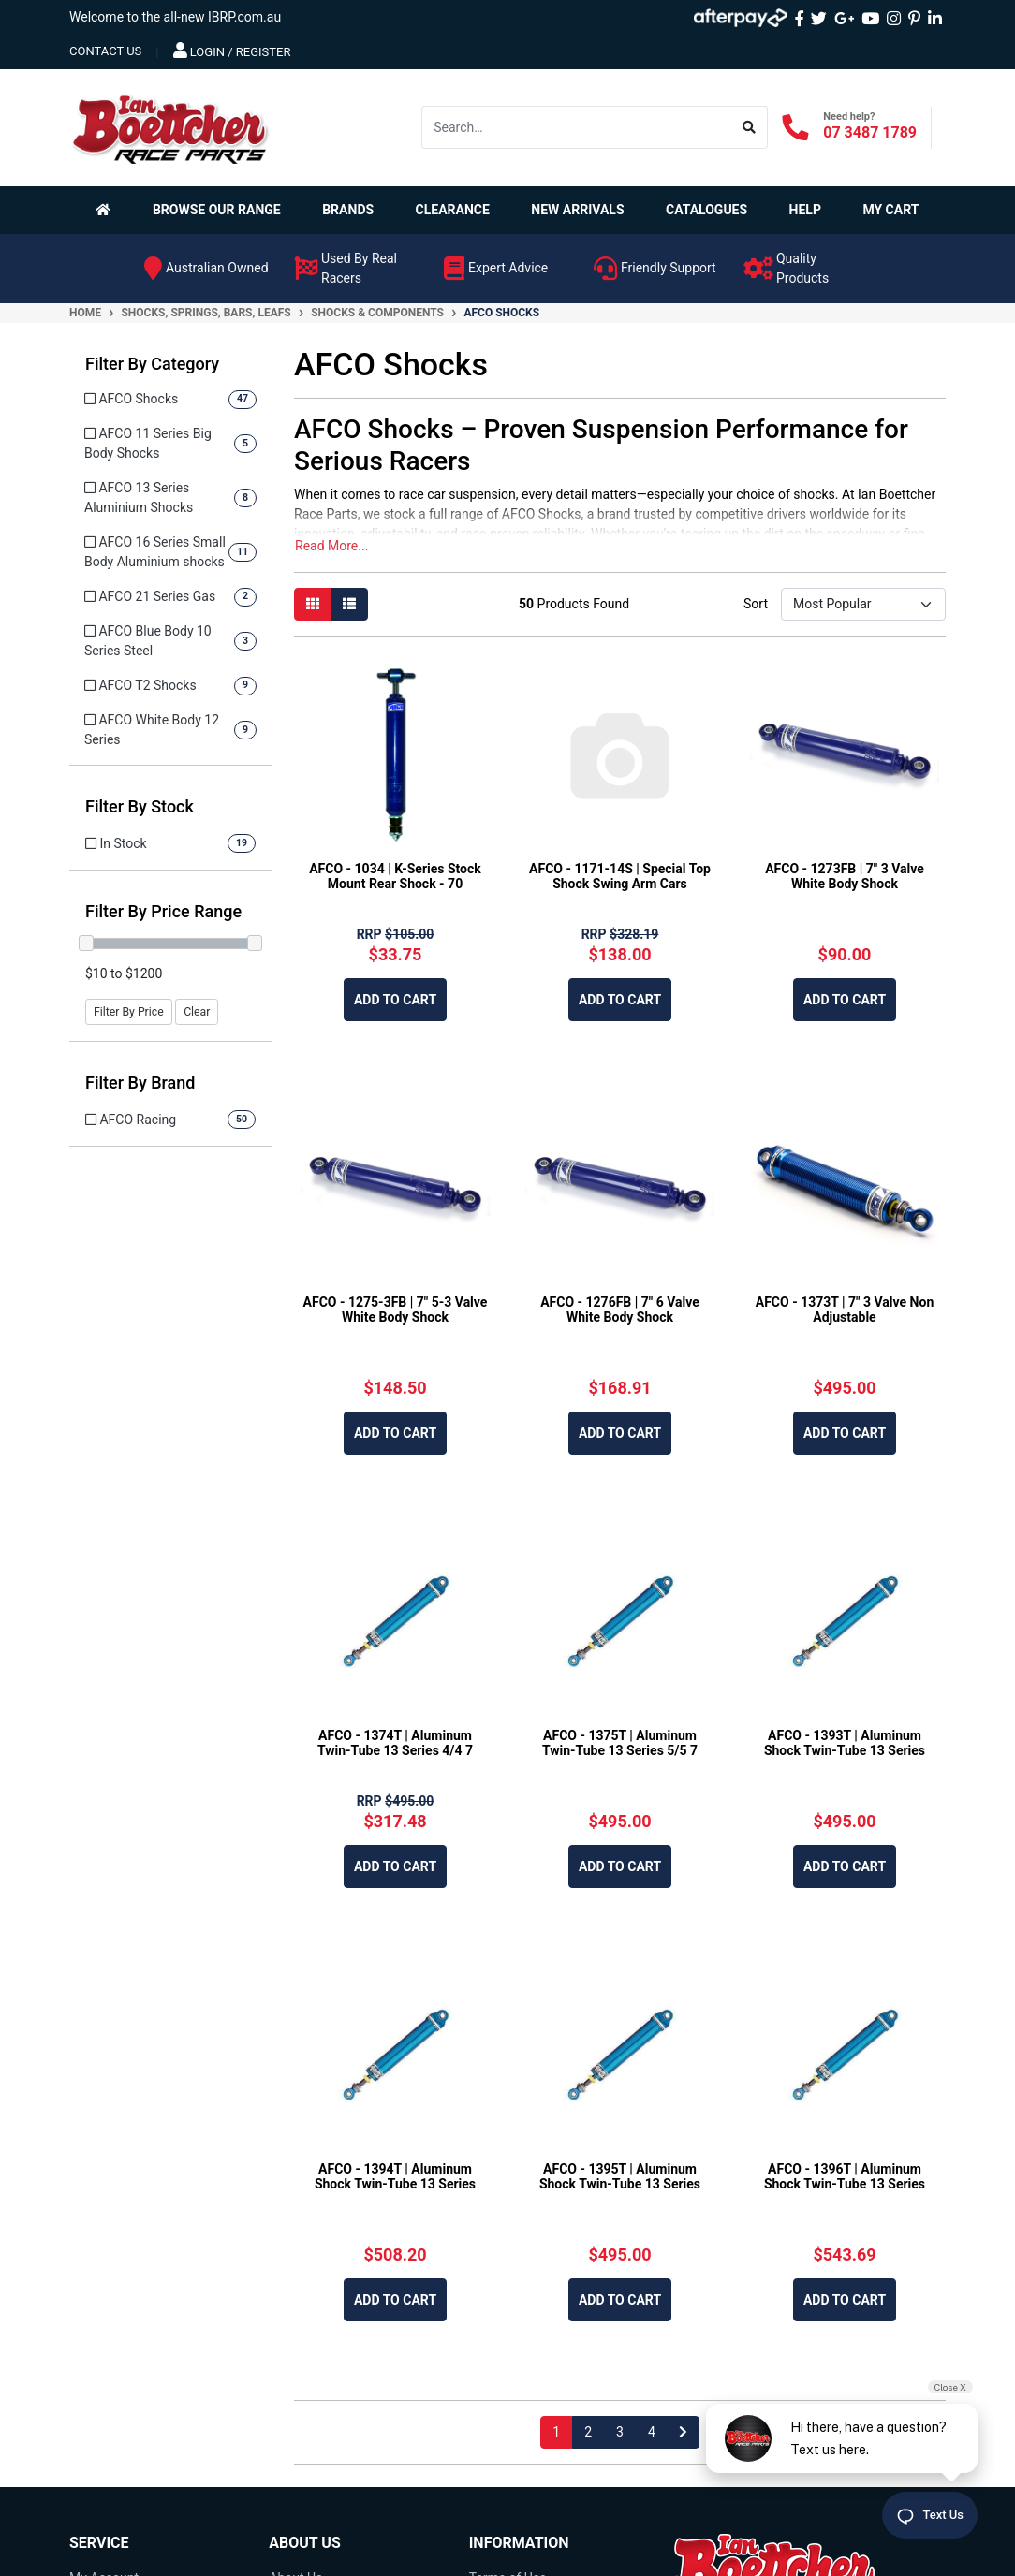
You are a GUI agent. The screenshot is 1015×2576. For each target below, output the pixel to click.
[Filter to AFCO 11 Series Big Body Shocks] (170, 444)
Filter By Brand (140, 1082)
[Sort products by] (863, 604)
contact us (105, 51)
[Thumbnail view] (312, 604)
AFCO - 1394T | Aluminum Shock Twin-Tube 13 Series (395, 2176)
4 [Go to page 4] (651, 2431)
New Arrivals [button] (577, 209)
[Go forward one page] (683, 2432)
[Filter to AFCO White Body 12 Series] (170, 730)
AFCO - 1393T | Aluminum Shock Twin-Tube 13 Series (844, 1743)
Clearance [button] (453, 209)
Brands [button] (348, 209)
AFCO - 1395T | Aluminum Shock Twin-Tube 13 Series (619, 2176)
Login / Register (232, 50)
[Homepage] (107, 209)
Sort (755, 603)
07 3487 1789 (870, 132)
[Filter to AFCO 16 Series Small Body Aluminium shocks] (170, 552)
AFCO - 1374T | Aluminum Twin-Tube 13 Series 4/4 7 (395, 1743)
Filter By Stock (139, 806)
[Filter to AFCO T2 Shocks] (170, 685)
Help (805, 209)
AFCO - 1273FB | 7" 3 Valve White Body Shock (844, 876)
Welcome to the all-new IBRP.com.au (175, 16)
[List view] (349, 604)
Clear (197, 1011)
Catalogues (706, 209)
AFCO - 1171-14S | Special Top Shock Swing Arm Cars (620, 876)
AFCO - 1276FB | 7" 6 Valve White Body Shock (619, 1310)
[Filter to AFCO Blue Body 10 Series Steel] (170, 641)
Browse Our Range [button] (217, 209)
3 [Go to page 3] (620, 2431)
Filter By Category (152, 363)
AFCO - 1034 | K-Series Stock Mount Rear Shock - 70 (395, 876)
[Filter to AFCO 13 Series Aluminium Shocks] (170, 498)
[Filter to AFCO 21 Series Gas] (170, 596)
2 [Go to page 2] (588, 2431)
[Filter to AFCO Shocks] (170, 399)
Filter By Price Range (163, 911)
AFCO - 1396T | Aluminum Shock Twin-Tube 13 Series (844, 2176)
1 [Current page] (556, 2431)
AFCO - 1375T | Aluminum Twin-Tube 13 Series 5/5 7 (620, 1743)
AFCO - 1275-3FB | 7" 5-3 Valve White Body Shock (395, 1310)
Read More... (331, 545)
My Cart (890, 209)
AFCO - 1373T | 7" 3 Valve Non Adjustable (845, 1310)
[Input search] (576, 127)
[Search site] (749, 127)
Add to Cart (395, 999)
